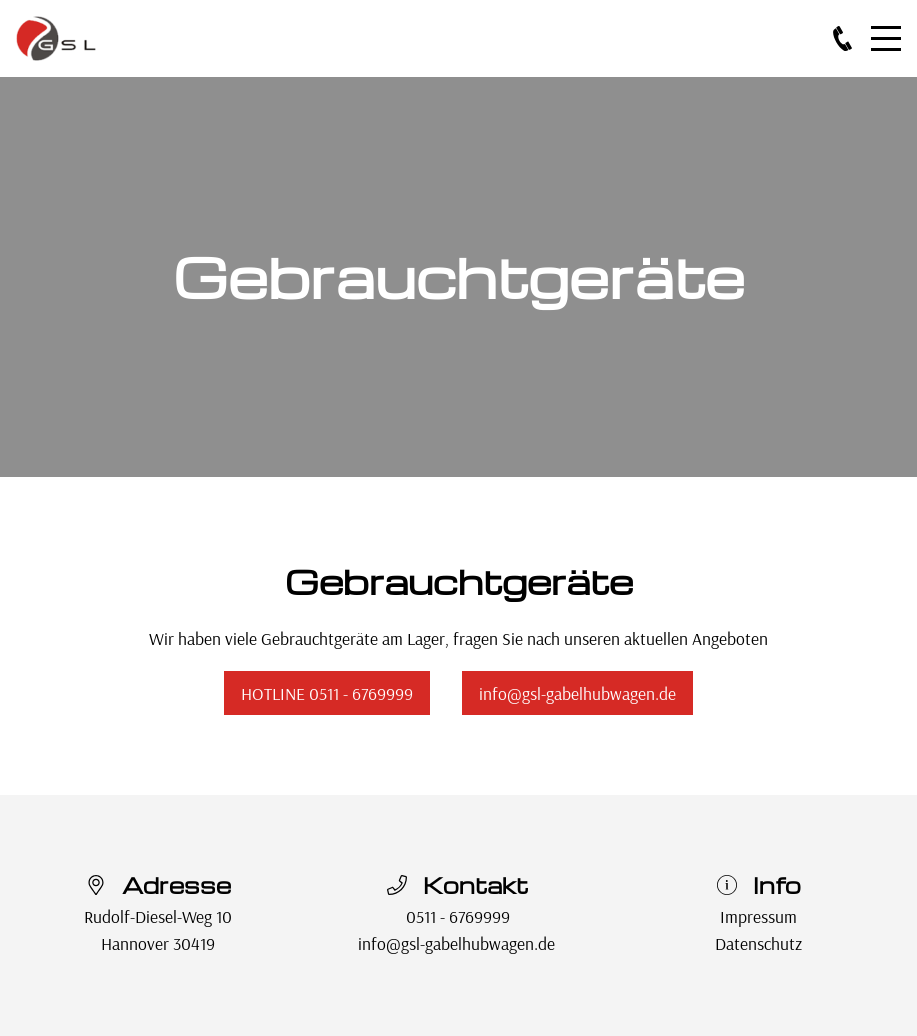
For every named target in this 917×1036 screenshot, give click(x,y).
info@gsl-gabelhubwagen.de (577, 693)
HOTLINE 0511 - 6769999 (327, 693)
